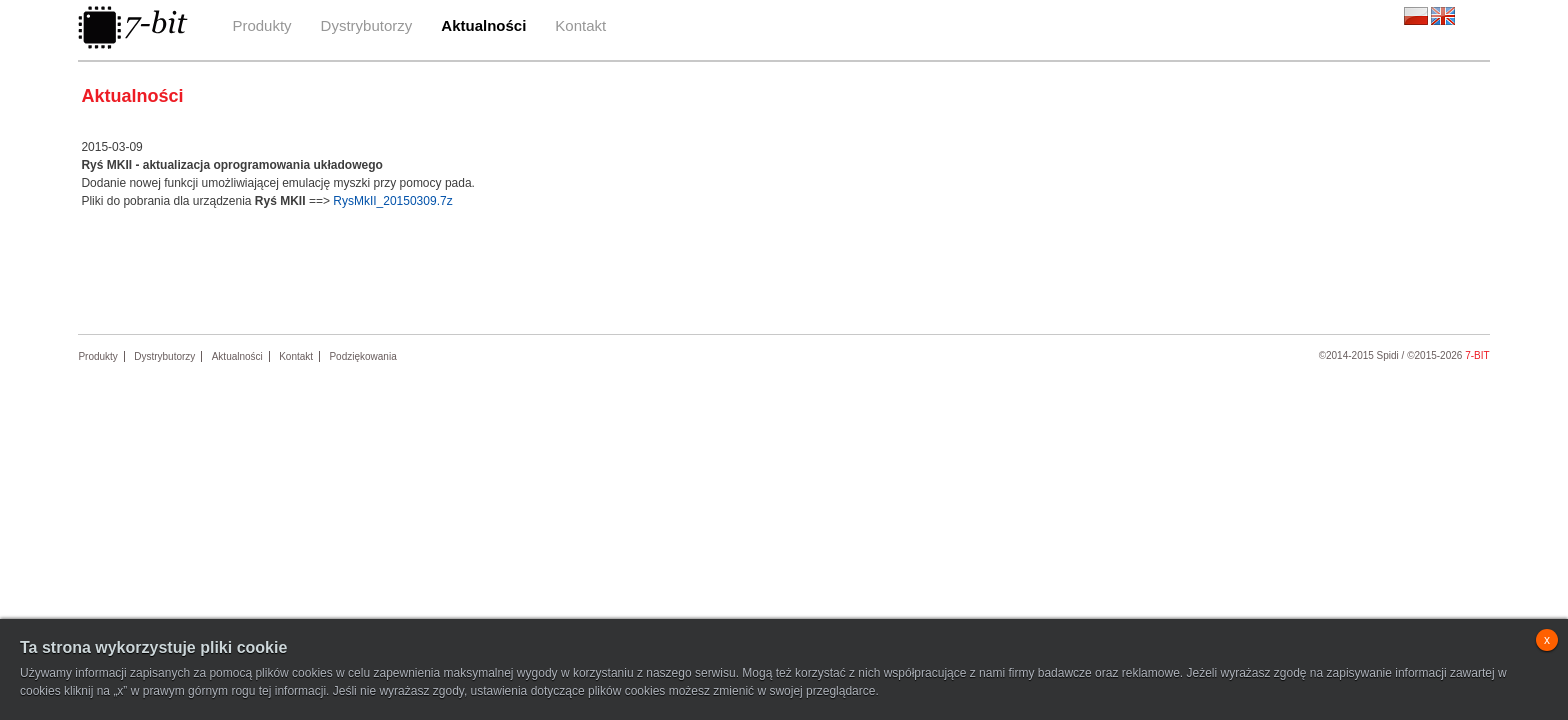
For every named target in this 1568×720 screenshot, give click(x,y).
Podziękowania (362, 356)
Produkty (261, 25)
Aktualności (483, 25)
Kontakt (580, 25)
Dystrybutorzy (367, 25)
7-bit (1477, 355)
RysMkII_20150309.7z (392, 201)
